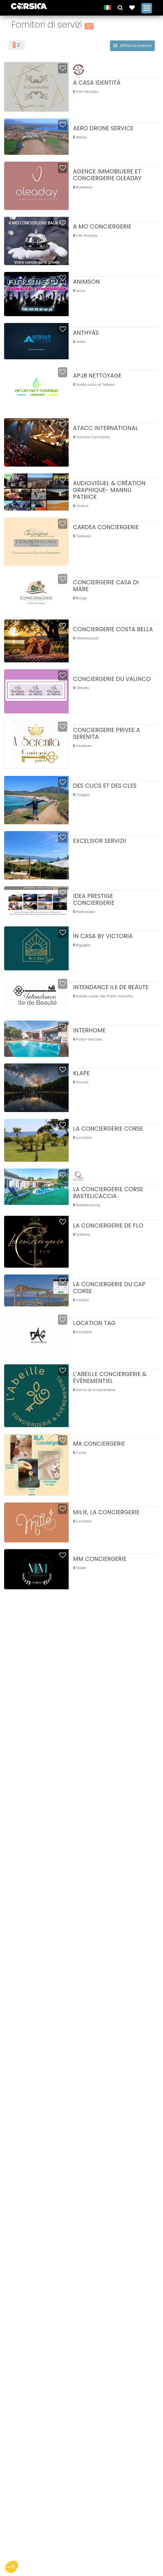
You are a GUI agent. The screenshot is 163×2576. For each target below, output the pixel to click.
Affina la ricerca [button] (132, 45)
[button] (118, 7)
